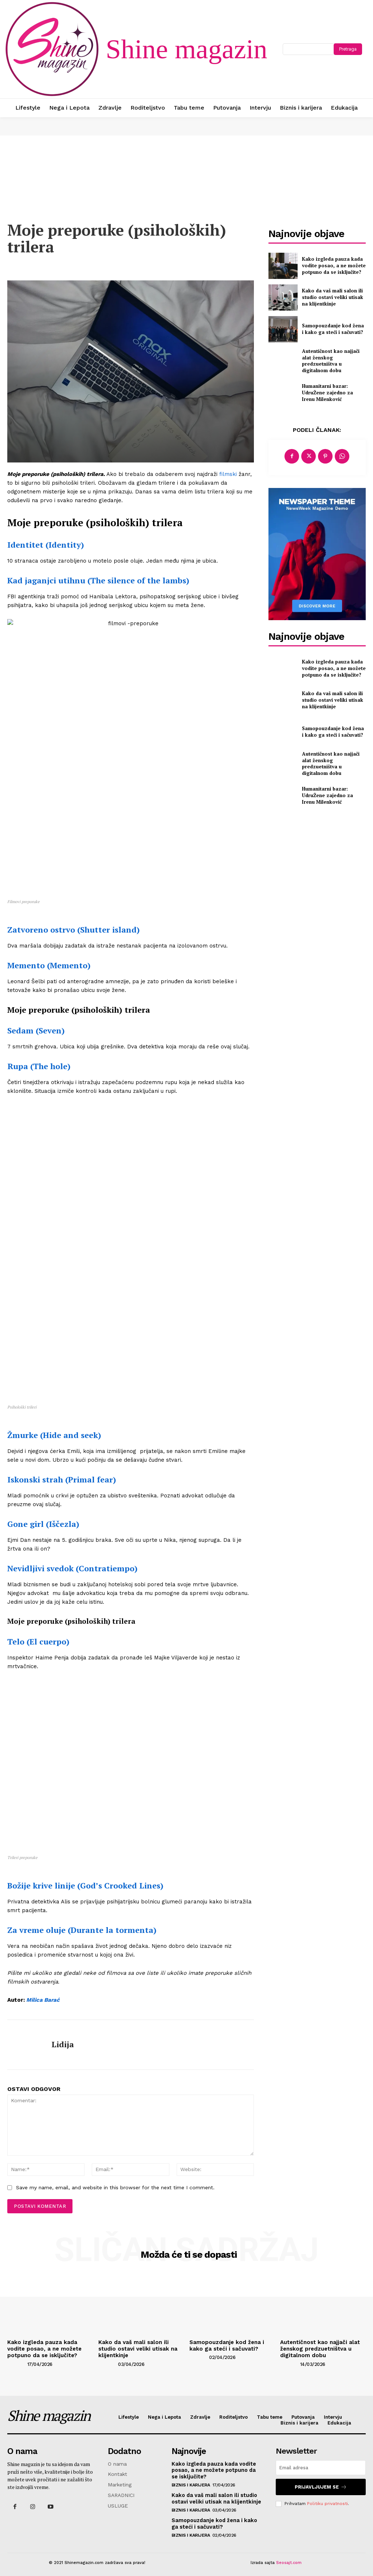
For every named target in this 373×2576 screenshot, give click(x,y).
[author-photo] (16, 2362)
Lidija (62, 2044)
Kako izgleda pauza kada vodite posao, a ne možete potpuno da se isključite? (330, 265)
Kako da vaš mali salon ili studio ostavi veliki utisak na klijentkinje (333, 297)
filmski (227, 474)
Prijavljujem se (320, 2484)
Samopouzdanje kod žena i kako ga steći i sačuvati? (331, 329)
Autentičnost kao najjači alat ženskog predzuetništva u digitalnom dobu (333, 360)
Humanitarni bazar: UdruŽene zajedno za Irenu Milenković (332, 392)
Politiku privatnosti (327, 2500)
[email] (321, 2465)
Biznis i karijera (191, 2482)
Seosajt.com (289, 2559)
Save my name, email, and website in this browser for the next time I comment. (115, 2187)
